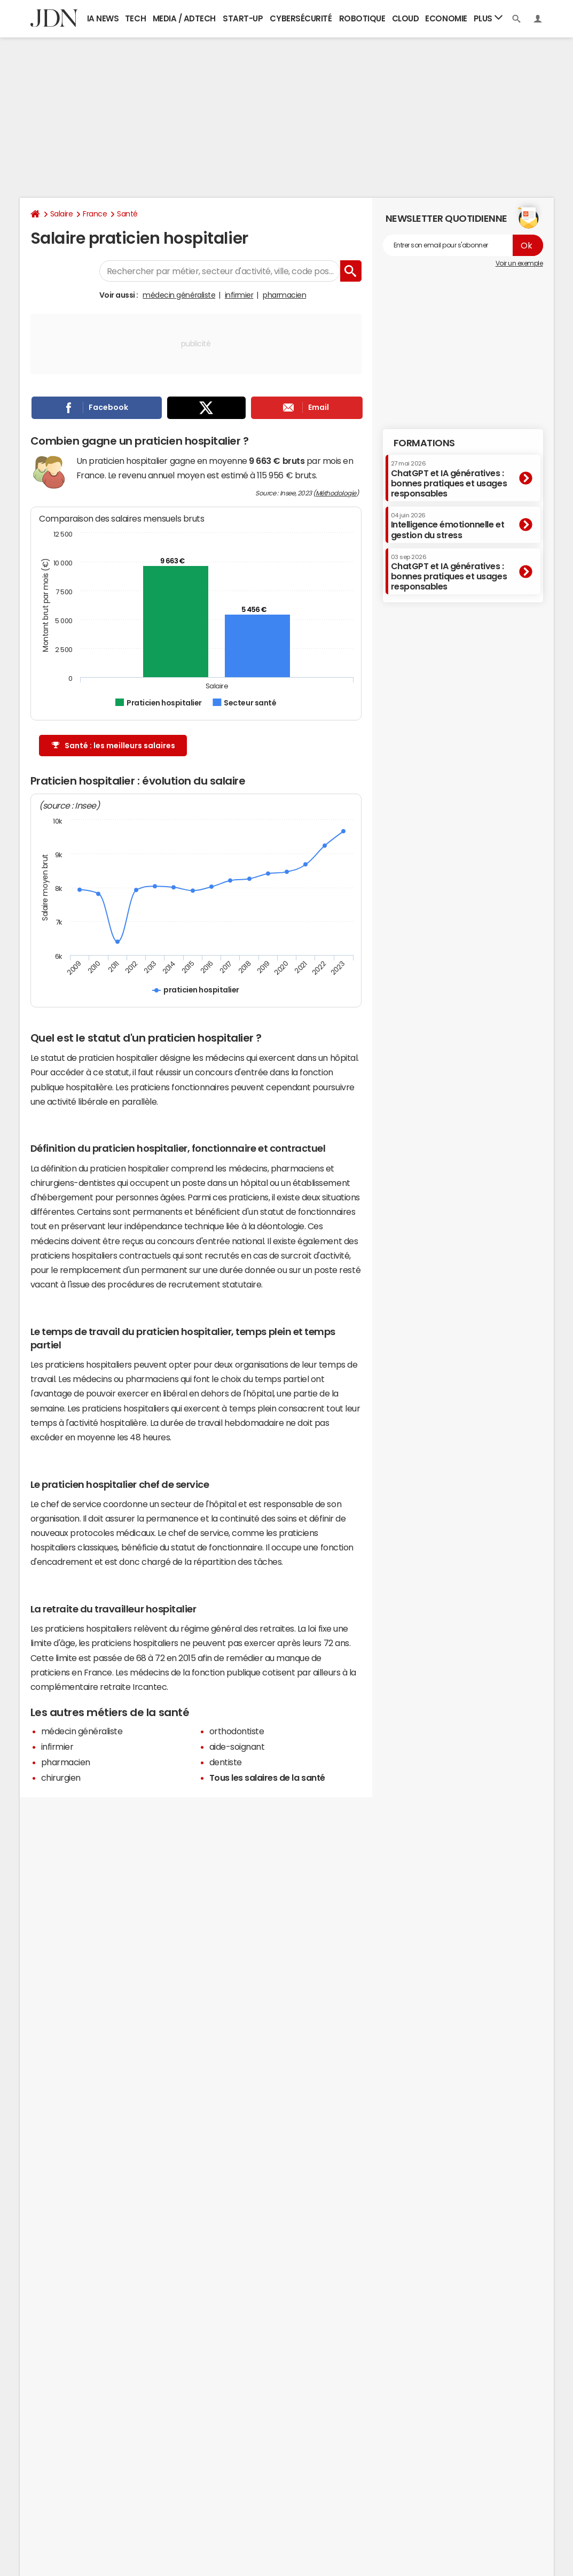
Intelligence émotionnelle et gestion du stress (448, 526)
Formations (424, 443)
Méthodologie (336, 493)
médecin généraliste (179, 295)
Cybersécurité (301, 18)
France (95, 214)
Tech (135, 18)
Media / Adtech (184, 18)
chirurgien (61, 1777)
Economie (446, 18)
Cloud (405, 18)
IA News (103, 18)
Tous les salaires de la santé (267, 1777)
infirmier (239, 295)
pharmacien (284, 295)
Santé (127, 214)
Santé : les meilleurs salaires (113, 745)
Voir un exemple (519, 263)
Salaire (61, 214)
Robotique (362, 18)
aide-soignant (237, 1746)
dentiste (225, 1762)
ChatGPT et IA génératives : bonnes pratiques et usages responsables (449, 479)
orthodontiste (236, 1731)
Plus (488, 17)
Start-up (243, 18)
